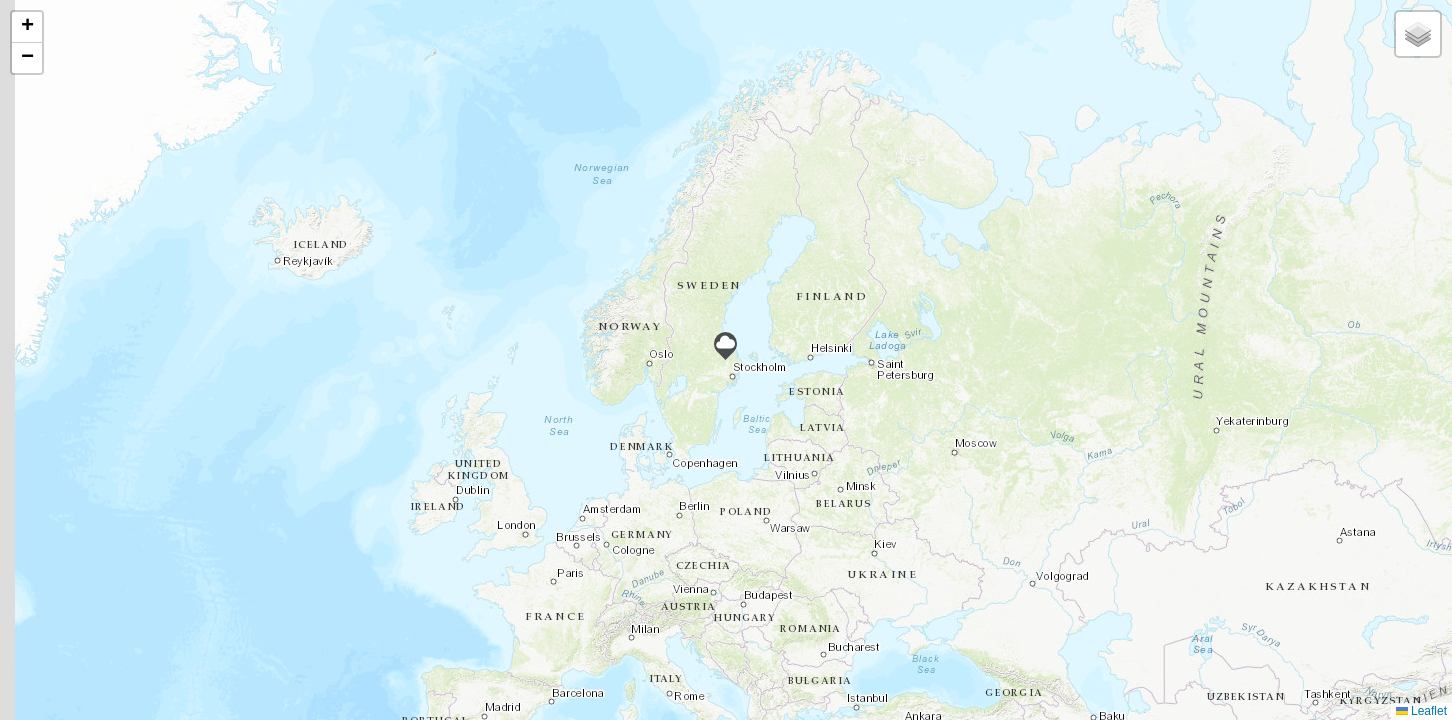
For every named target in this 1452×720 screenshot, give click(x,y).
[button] (725, 346)
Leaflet (1421, 711)
